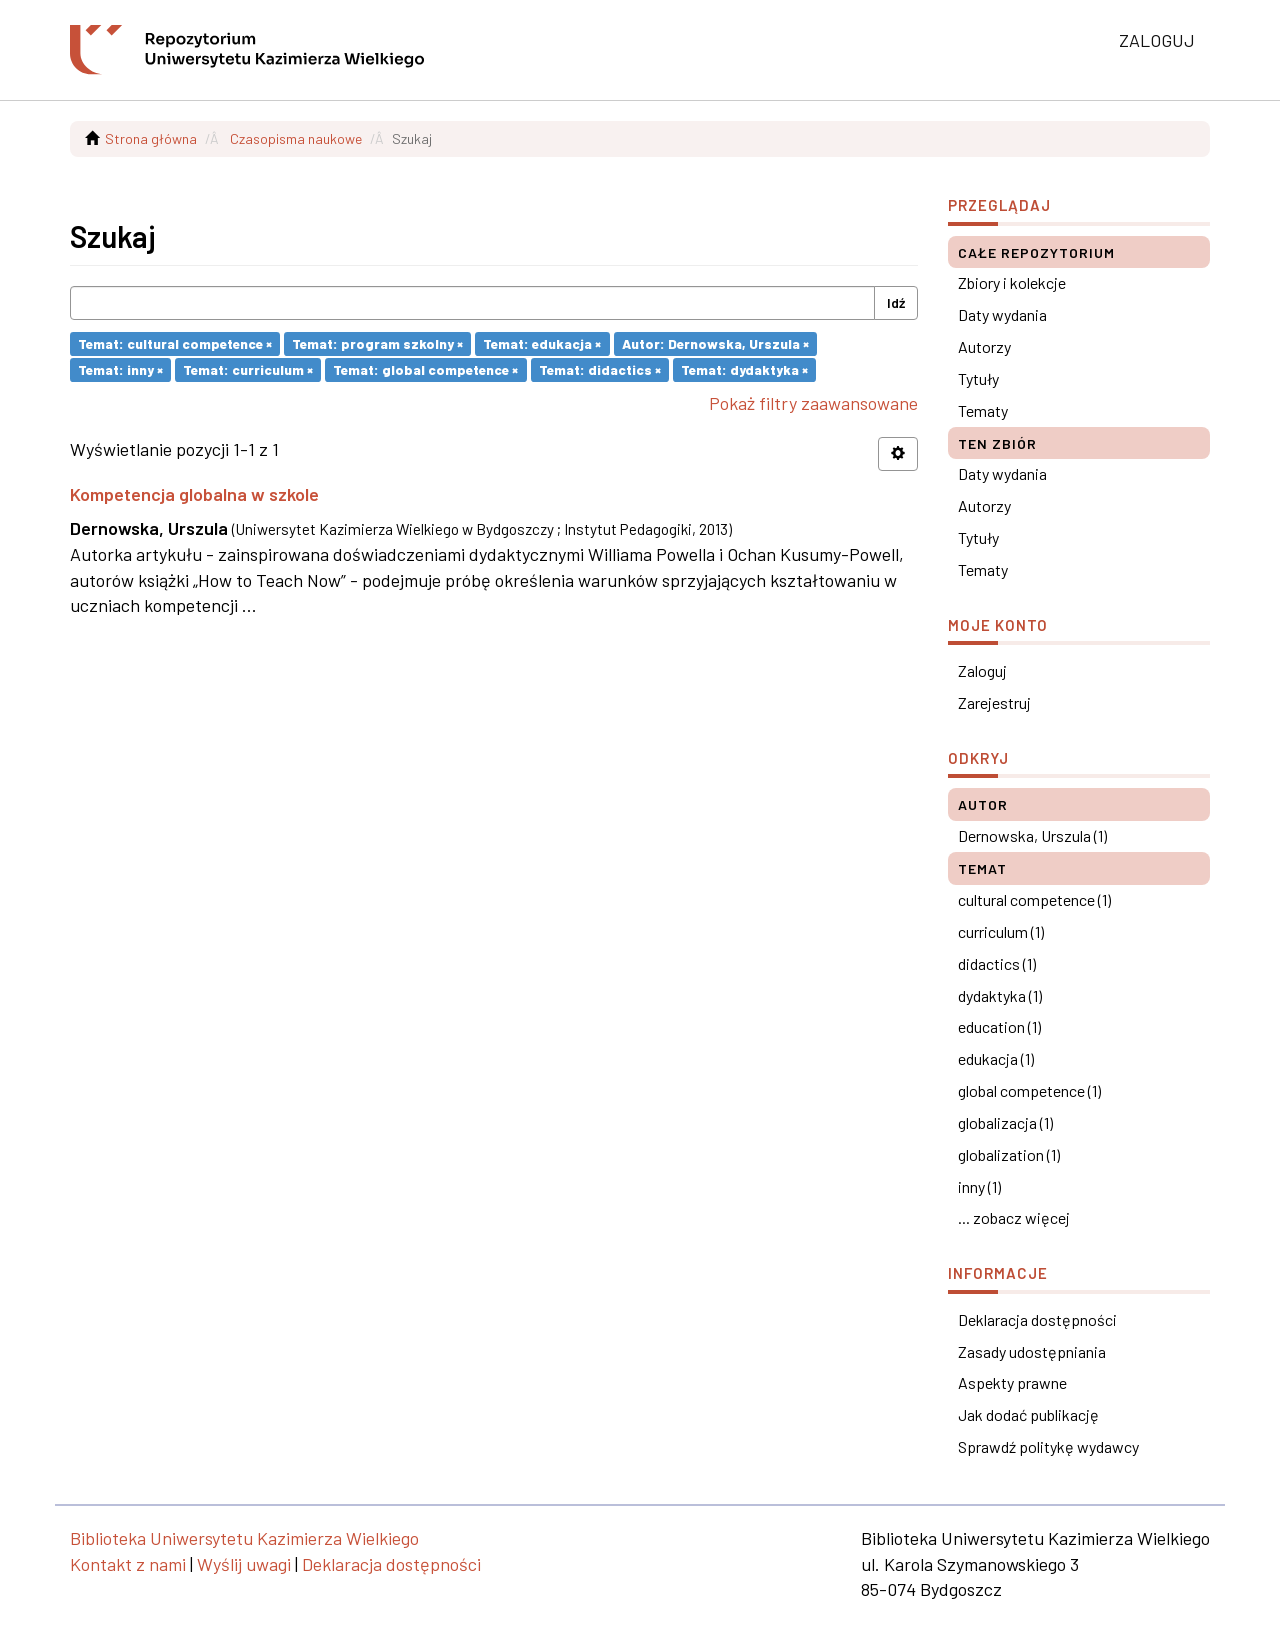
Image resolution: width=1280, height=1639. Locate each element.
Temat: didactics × (600, 369)
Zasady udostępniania (1032, 1351)
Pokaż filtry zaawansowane (813, 403)
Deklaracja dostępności (1037, 1319)
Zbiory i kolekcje (1012, 282)
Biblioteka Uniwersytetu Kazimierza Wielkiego (244, 1538)
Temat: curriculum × (248, 369)
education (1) (999, 1026)
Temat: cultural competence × (175, 343)
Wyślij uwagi (244, 1564)
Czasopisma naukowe (296, 138)
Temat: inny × (120, 369)
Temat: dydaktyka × (744, 369)
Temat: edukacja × (542, 343)
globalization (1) (1009, 1154)
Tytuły (978, 378)
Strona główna (151, 138)
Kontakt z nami (128, 1564)
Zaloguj (982, 670)
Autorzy (984, 346)
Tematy (983, 410)
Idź (896, 302)
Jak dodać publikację (1028, 1414)
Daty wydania (1002, 314)
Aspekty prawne (1012, 1382)
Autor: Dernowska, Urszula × (715, 343)
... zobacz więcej (1014, 1217)
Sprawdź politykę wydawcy (1048, 1446)
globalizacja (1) (1005, 1122)
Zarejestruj (994, 702)
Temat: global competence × (425, 369)
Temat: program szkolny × (377, 343)
